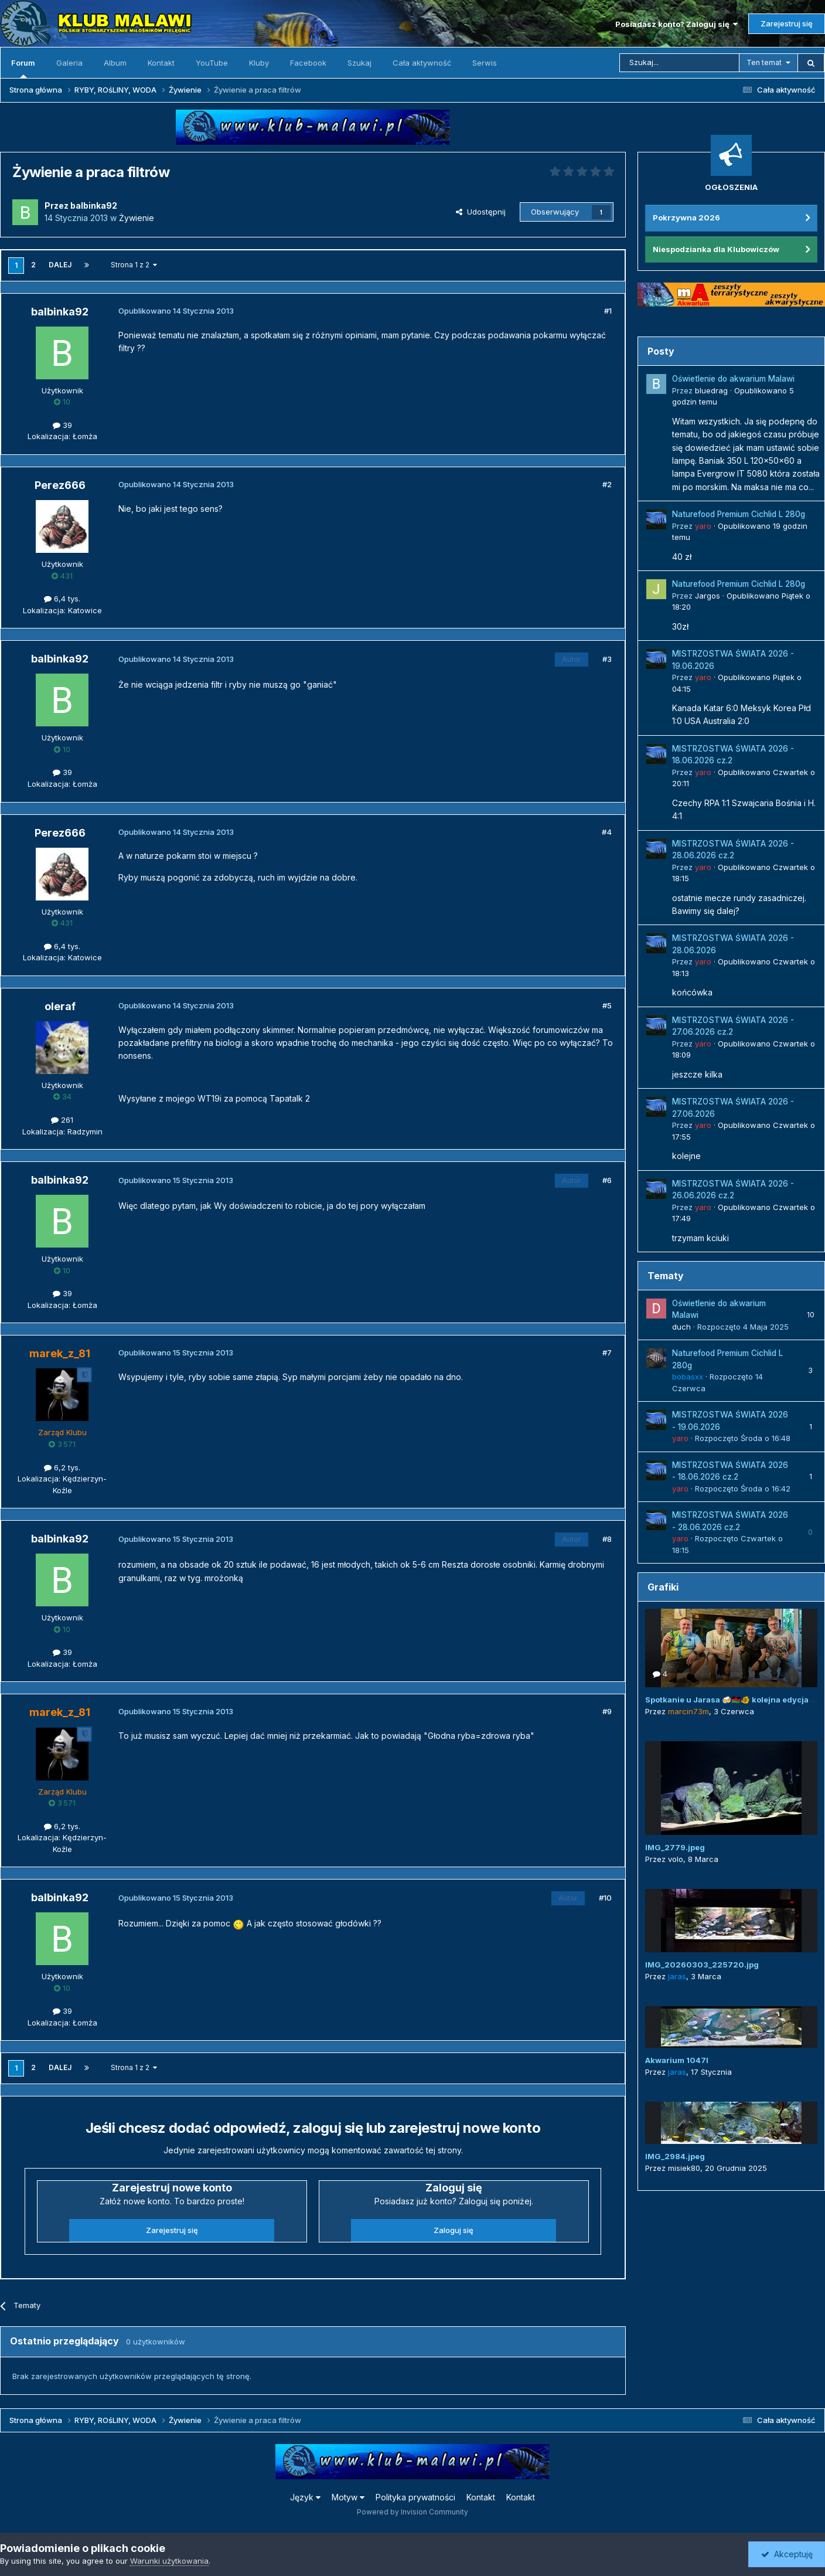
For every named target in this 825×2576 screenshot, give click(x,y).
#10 (605, 1897)
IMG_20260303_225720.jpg (702, 1964)
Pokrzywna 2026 (686, 217)
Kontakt (161, 62)
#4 (607, 832)
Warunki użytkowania (169, 2560)
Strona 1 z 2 (134, 264)
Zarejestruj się (787, 23)
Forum (23, 68)
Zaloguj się (453, 2230)
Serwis (484, 62)
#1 (608, 310)
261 (62, 1119)
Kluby (259, 62)
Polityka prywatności (415, 2497)
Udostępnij (481, 211)
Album (115, 62)
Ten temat (764, 62)
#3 (607, 659)
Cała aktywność (422, 62)
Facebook (308, 62)
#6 (607, 1180)
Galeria (69, 62)
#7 (607, 1352)
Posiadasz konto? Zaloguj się (676, 24)
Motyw (348, 2497)
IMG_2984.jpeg (675, 2156)
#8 (607, 1539)
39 (62, 425)
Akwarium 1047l (676, 2060)
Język (305, 2497)
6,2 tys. (62, 1467)
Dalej (60, 264)
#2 (607, 484)
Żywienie (136, 218)
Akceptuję (787, 2554)
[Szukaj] (679, 63)
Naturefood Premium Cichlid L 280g (738, 514)
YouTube (212, 62)
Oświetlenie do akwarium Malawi (733, 378)
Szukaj (359, 62)
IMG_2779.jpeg (675, 1847)
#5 (607, 1005)
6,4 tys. (62, 598)
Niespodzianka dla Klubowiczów (716, 249)
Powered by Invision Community (412, 2511)
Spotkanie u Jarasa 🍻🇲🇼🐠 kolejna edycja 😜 (732, 1699)
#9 (607, 1711)
